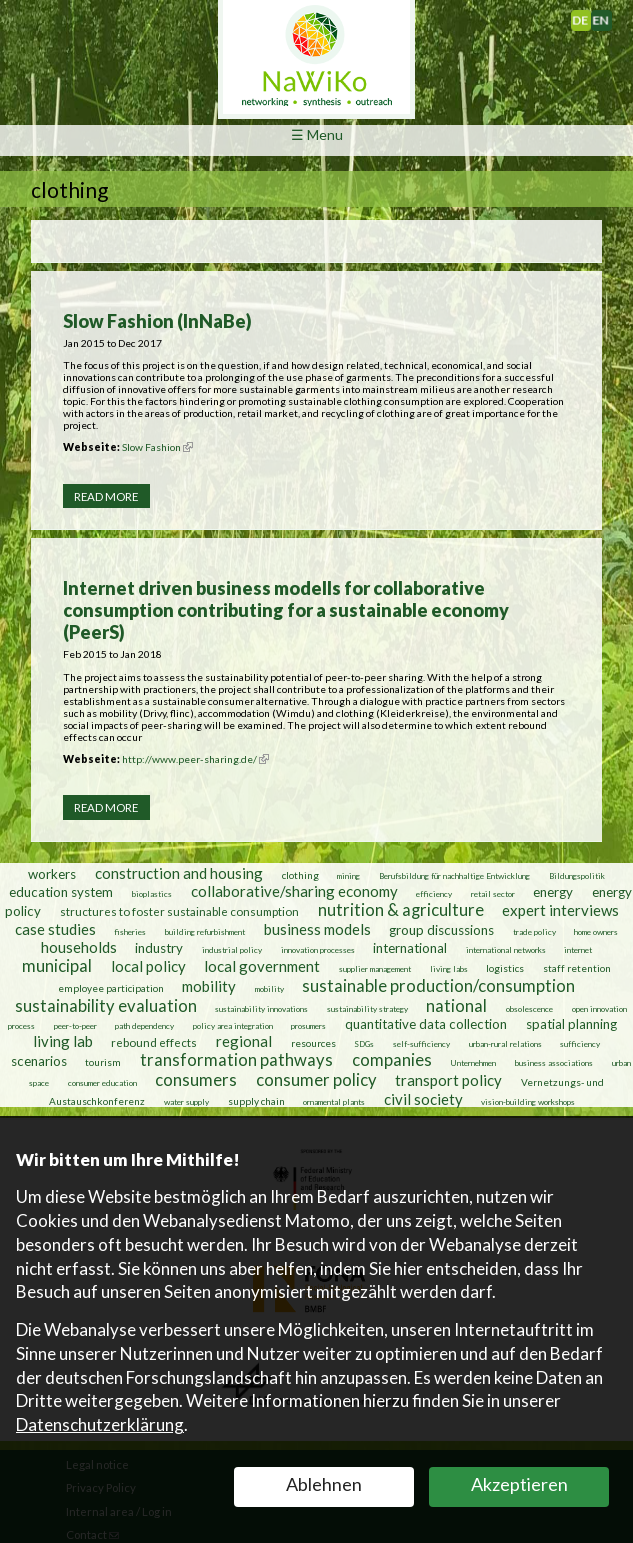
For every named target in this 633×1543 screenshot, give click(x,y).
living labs (449, 968)
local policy (148, 965)
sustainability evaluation (106, 1005)
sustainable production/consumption (438, 985)
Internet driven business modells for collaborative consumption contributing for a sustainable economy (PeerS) (286, 610)
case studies (55, 928)
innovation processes (318, 949)
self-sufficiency (421, 1043)
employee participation (111, 987)
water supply (186, 1101)
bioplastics (152, 893)
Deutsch (590, 16)
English (608, 16)
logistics (505, 967)
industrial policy (232, 949)
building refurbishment (205, 931)
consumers (196, 1079)
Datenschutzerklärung (100, 1424)
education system (61, 891)
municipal (57, 965)
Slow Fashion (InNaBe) (157, 321)
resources (313, 1042)
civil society (423, 1098)
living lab (63, 1040)
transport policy (448, 1079)
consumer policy (316, 1079)
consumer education (102, 1082)
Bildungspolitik (577, 875)
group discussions (441, 929)
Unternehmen (473, 1062)
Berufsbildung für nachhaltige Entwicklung (454, 875)
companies (392, 1059)
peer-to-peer (75, 1025)
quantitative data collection (426, 1023)
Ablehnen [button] (324, 1484)
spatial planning (571, 1023)
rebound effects (154, 1041)
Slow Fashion (157, 447)
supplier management (375, 968)
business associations (554, 1062)
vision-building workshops (528, 1101)
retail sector (493, 893)
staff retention (577, 967)
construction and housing (179, 872)
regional (244, 1040)
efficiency (434, 893)
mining (348, 875)
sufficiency (580, 1043)
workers (52, 873)
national (456, 1005)
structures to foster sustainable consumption (179, 910)
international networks (506, 949)
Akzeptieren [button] (519, 1484)
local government (262, 965)
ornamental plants (334, 1101)
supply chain (256, 1100)
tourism (103, 1061)
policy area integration (233, 1025)
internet (578, 949)
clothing (301, 874)
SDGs (364, 1043)
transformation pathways (236, 1059)
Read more (106, 496)
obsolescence (529, 1008)
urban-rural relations (505, 1043)
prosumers (308, 1025)
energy (553, 891)
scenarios (39, 1060)
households (79, 946)
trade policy (534, 931)
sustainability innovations (261, 1008)
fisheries (130, 931)
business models (317, 928)
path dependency (144, 1025)
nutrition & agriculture (401, 909)
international (410, 947)
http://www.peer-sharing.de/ (195, 759)
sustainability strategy (367, 1008)
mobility (209, 985)
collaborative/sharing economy (294, 890)
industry (159, 947)
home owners (596, 931)
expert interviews (560, 909)
